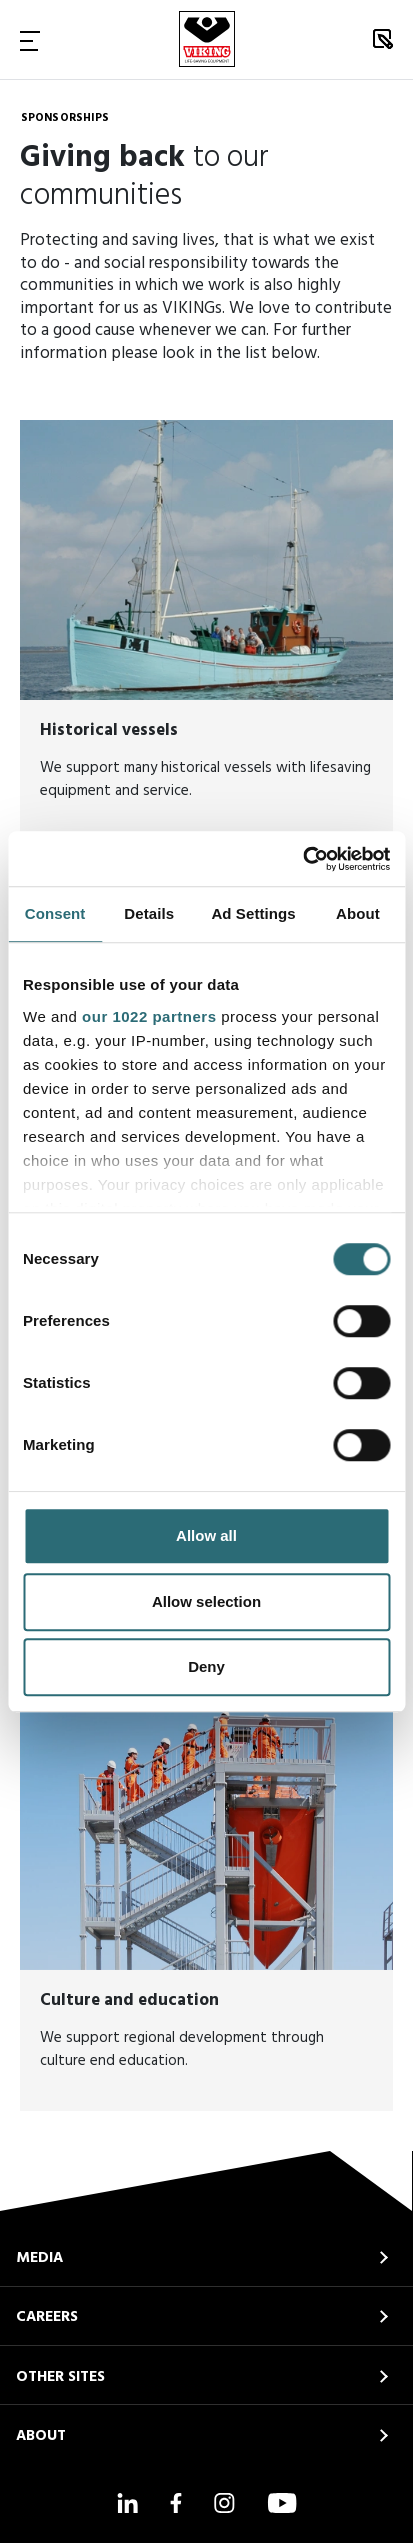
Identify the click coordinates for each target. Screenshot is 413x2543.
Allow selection (206, 1601)
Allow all (206, 1535)
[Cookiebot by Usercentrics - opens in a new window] (302, 859)
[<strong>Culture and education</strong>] (206, 1900)
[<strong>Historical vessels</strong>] (206, 630)
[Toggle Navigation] (30, 40)
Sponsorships (65, 118)
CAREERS (47, 2317)
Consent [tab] (55, 913)
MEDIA (39, 2258)
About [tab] (358, 913)
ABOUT (41, 2436)
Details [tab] (149, 913)
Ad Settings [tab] (253, 913)
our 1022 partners (149, 1016)
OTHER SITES (60, 2377)
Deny (206, 1666)
